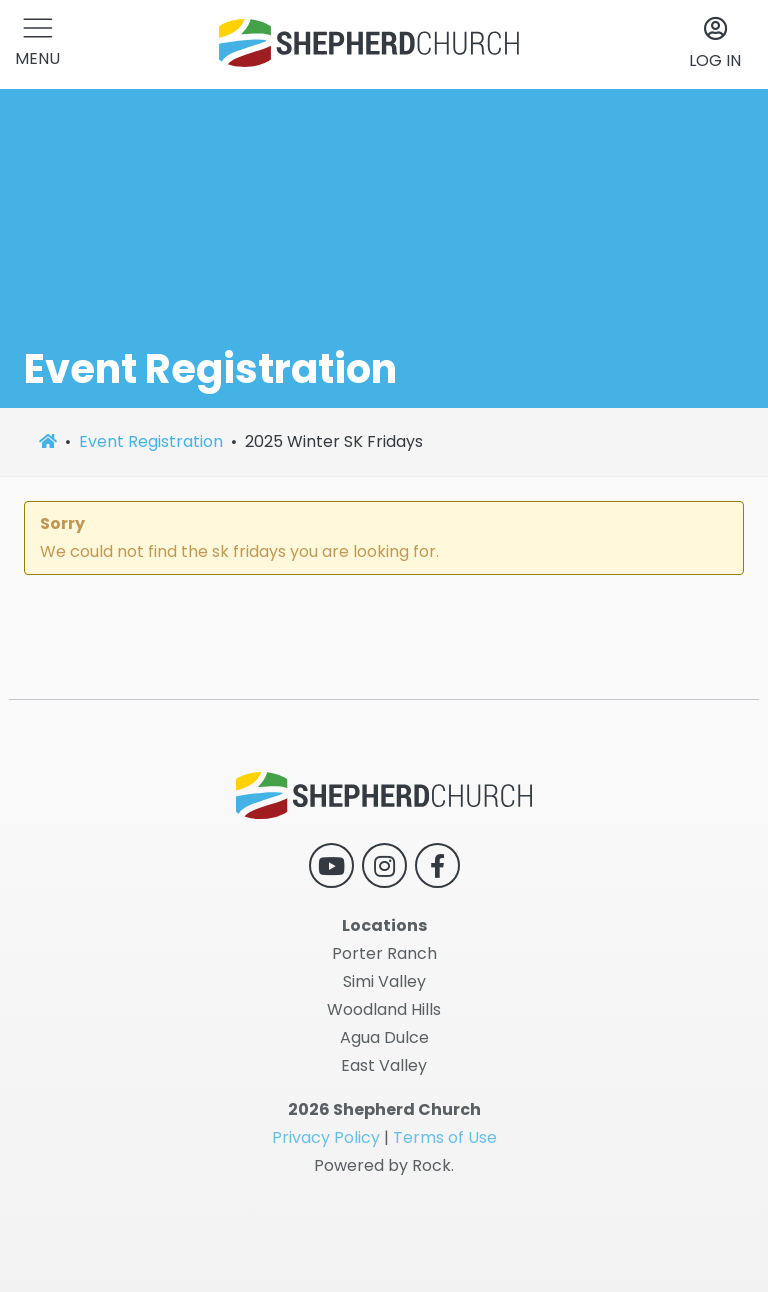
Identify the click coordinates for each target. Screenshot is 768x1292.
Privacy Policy (326, 1137)
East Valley (384, 1065)
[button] (37, 44)
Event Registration (151, 441)
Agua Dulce (384, 1037)
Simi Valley (384, 981)
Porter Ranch (384, 953)
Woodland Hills (384, 1009)
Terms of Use (445, 1137)
